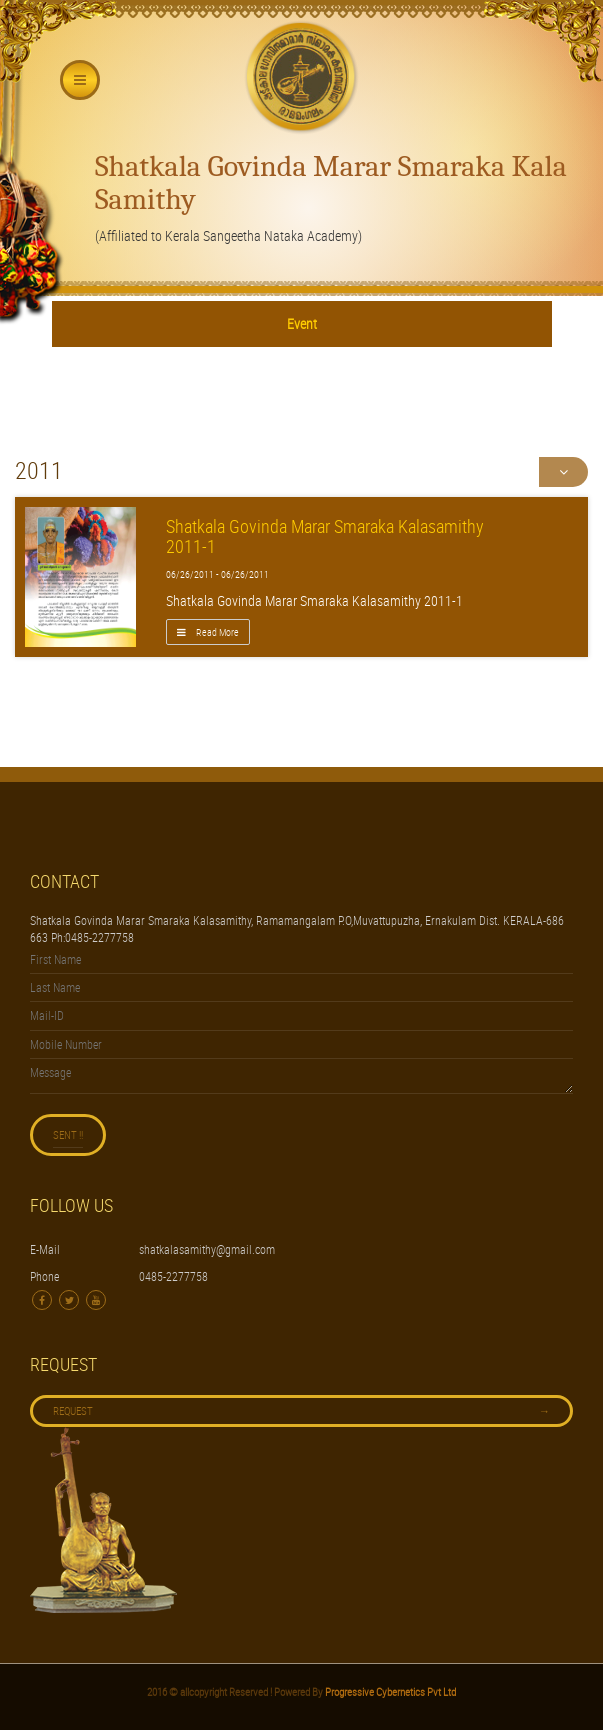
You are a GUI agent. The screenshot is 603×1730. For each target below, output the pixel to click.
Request (301, 1411)
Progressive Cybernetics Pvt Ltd (389, 1691)
